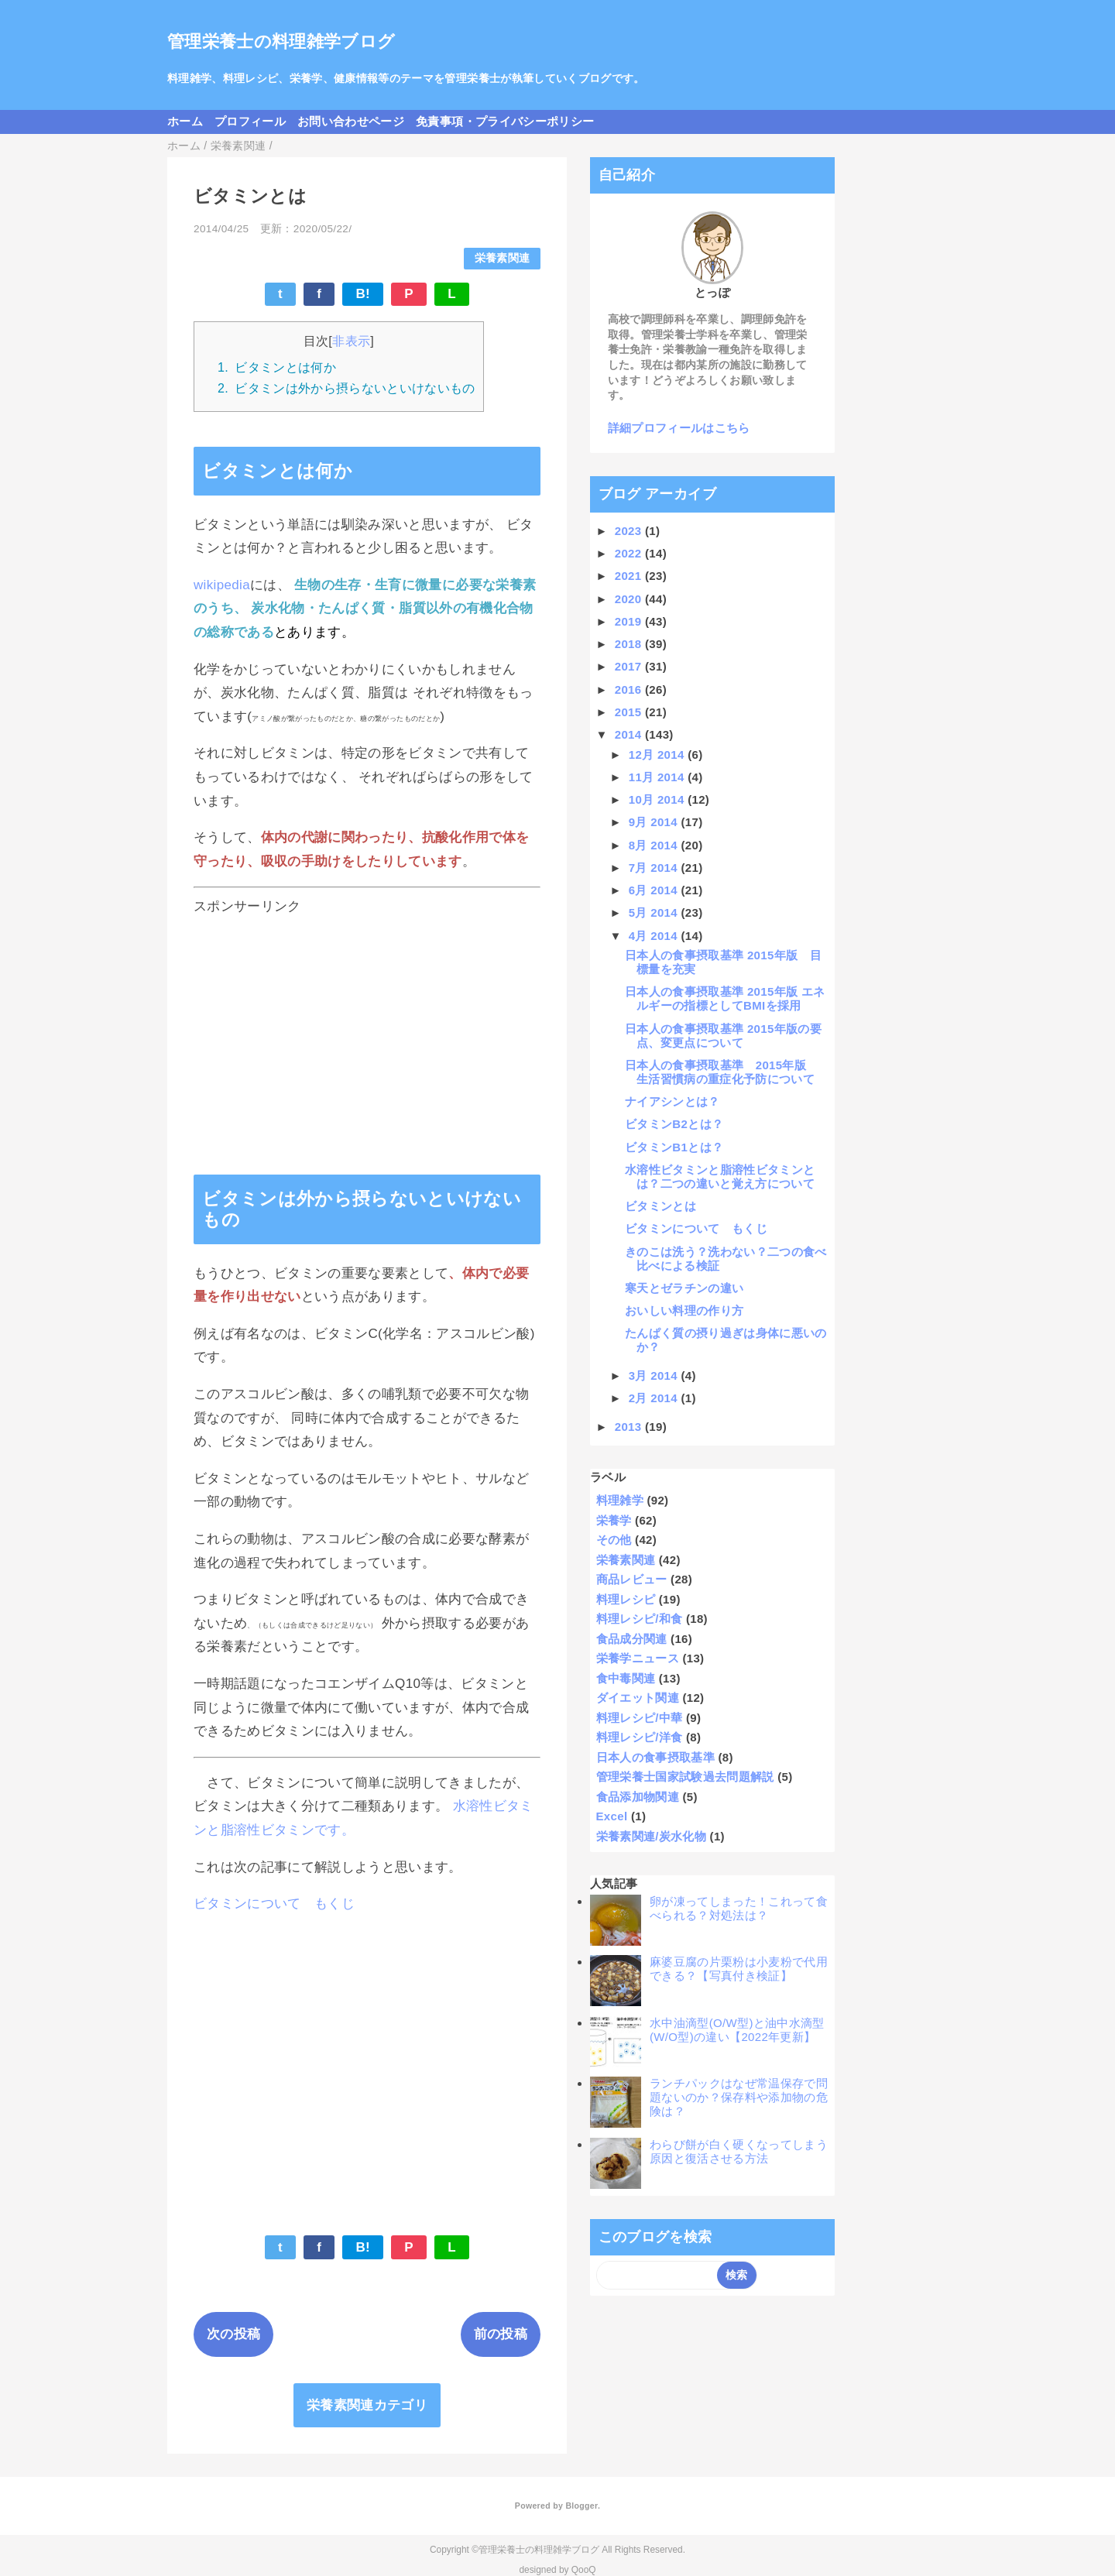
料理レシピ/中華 (639, 1717)
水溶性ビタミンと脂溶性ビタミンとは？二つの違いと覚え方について (720, 1176)
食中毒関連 (626, 1678)
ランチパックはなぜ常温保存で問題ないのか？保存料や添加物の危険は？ (739, 2097)
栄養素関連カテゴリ (367, 2405)
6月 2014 (655, 890)
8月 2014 (655, 845)
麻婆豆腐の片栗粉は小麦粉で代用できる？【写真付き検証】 (739, 1968)
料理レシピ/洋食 (639, 1737)
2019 (630, 621)
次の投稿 (233, 2334)
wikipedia (222, 585)
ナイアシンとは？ (672, 1101)
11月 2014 (658, 777)
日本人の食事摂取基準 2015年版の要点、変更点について (723, 1035)
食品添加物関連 (637, 1796)
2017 (630, 666)
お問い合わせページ (350, 121)
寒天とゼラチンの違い (684, 1288)
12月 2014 (658, 754)
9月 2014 (655, 821)
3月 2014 (655, 1375)
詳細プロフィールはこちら (679, 427)
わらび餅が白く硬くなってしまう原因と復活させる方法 (739, 2151)
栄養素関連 (502, 258)
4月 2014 (655, 935)
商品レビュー (631, 1579)
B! (362, 293)
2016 (630, 689)
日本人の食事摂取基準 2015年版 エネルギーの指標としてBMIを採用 (725, 998)
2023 (630, 530)
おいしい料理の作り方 (684, 1310)
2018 (630, 643)
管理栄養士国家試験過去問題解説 (685, 1776)
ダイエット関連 (637, 1697)
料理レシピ (626, 1599)
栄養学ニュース (637, 1658)
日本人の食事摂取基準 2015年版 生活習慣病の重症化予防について (721, 1072)
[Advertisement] (367, 1030)
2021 (630, 575)
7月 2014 (655, 867)
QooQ (583, 2569)
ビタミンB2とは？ (674, 1123)
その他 (614, 1539)
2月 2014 (655, 1398)
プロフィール (250, 121)
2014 (630, 734)
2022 (630, 553)
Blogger (581, 2505)
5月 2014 (655, 912)
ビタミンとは (660, 1206)
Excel (612, 1816)
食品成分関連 (631, 1638)
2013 (630, 1426)
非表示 (351, 341)
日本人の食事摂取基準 (655, 1757)
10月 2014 (658, 799)
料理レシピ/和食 (639, 1618)
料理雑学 (619, 1500)
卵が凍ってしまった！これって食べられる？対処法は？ (739, 1908)
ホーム (185, 121)
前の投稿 (500, 2334)
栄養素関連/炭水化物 (651, 1836)
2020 (630, 598)
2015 (630, 712)
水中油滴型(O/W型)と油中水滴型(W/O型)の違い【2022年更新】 (737, 2029)
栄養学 (614, 1520)
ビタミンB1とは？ (674, 1147)
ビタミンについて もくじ (274, 1903)
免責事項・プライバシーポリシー (505, 121)
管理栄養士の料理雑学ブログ (281, 41)
